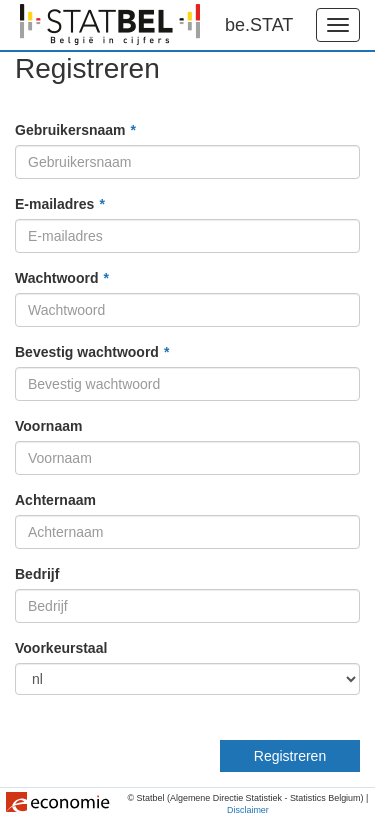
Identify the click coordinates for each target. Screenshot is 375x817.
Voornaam (48, 426)
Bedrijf (37, 574)
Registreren (290, 756)
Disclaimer (248, 811)
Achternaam (55, 500)
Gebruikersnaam (70, 130)
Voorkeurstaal (61, 648)
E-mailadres (54, 204)
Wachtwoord (56, 278)
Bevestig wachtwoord (87, 352)
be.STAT (259, 25)
